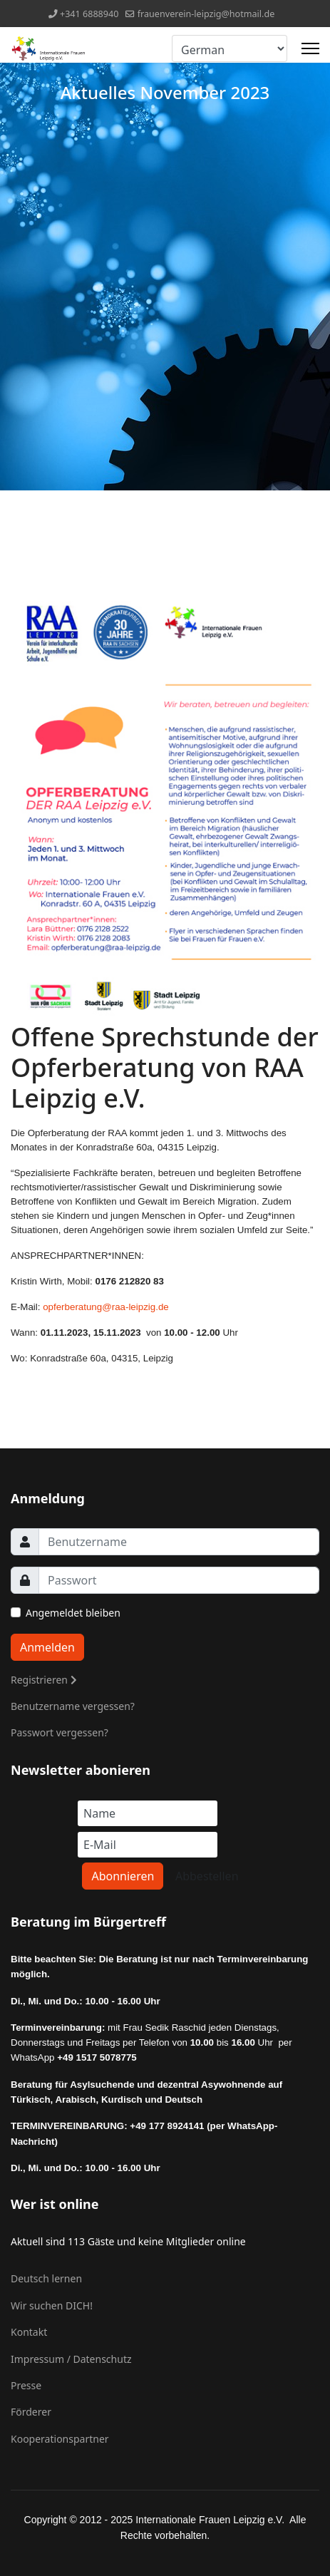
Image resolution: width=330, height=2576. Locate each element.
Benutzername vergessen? (73, 1706)
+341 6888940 (89, 14)
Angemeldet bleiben (73, 1612)
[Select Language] (229, 48)
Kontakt (29, 2332)
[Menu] (310, 48)
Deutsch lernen (46, 2278)
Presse (26, 2385)
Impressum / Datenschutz (71, 2359)
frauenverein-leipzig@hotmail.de (206, 14)
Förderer (31, 2411)
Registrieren (44, 1679)
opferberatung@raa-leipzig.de (106, 1307)
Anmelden (47, 1647)
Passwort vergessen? (59, 1732)
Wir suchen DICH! (52, 2305)
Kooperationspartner (60, 2439)
